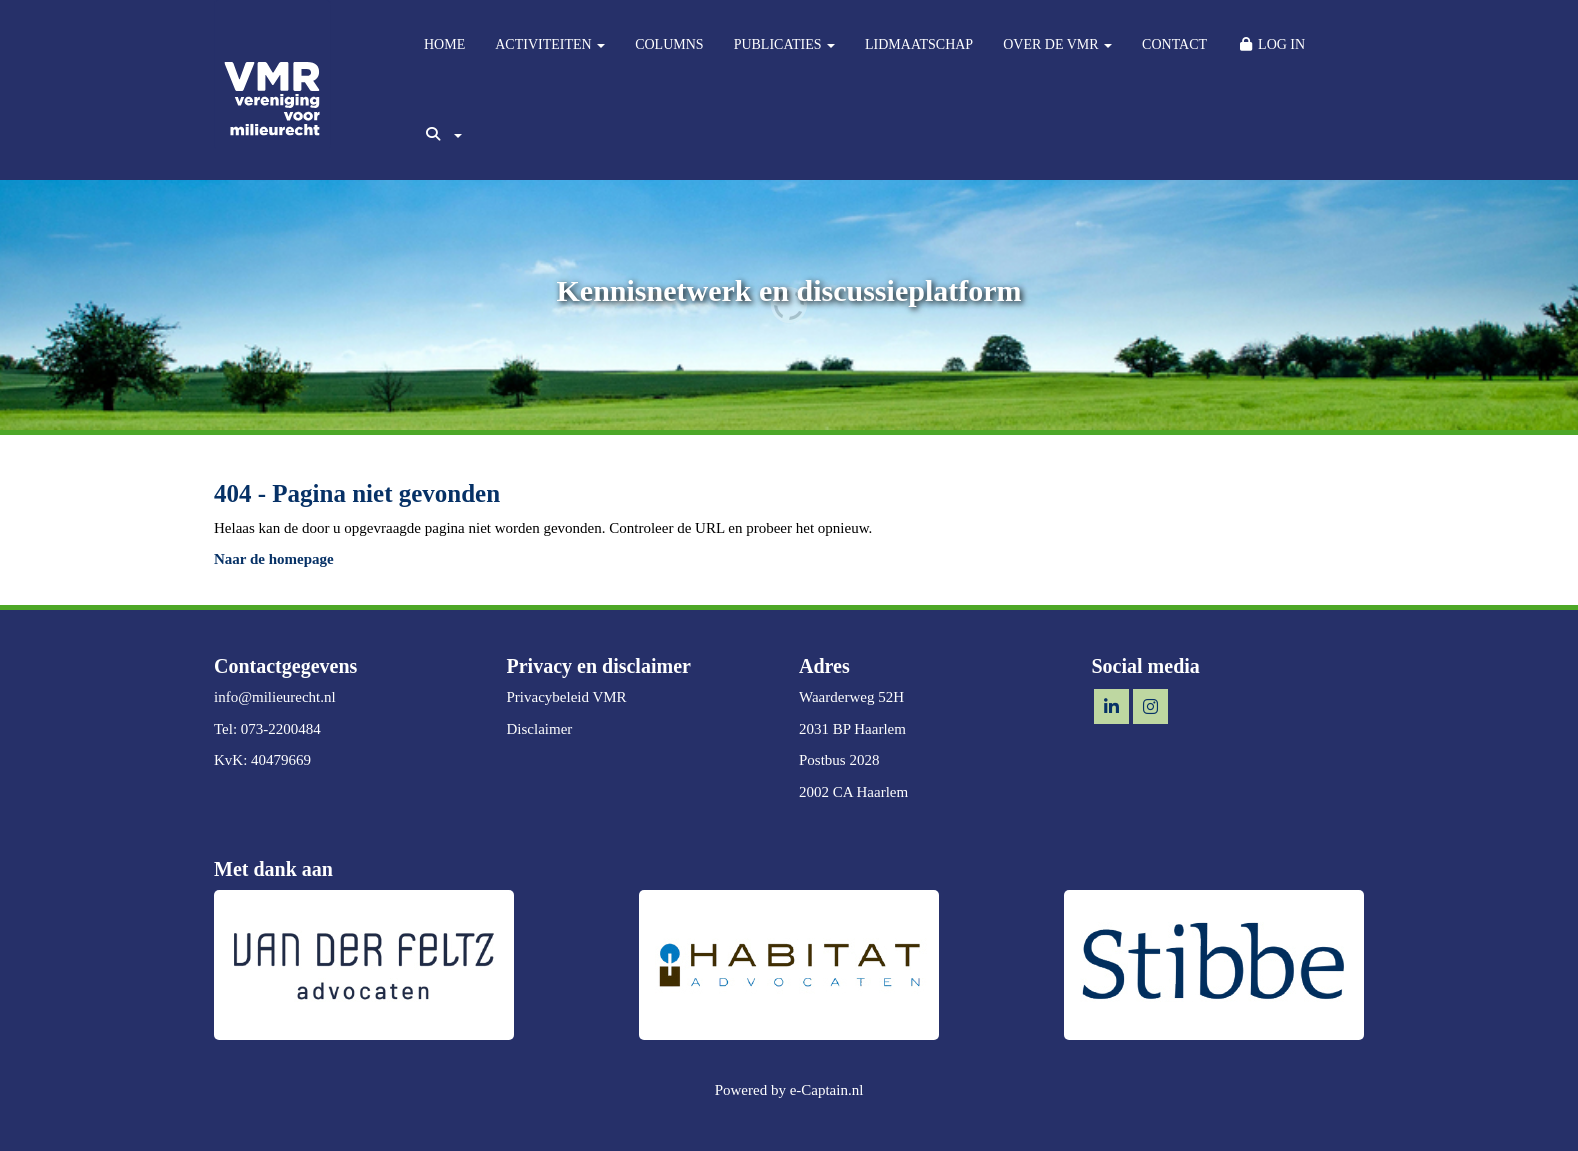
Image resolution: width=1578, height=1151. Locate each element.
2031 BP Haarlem (852, 729)
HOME (444, 44)
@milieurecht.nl (275, 697)
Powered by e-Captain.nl (789, 1090)
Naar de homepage (274, 559)
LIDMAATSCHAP (919, 44)
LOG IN (1271, 44)
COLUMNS (669, 44)
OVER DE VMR (1057, 44)
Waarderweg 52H (851, 697)
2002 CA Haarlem (853, 792)
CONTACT (1174, 44)
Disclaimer (540, 729)
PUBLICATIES (784, 44)
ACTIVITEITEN (550, 44)
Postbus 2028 (839, 760)
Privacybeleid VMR (567, 697)
